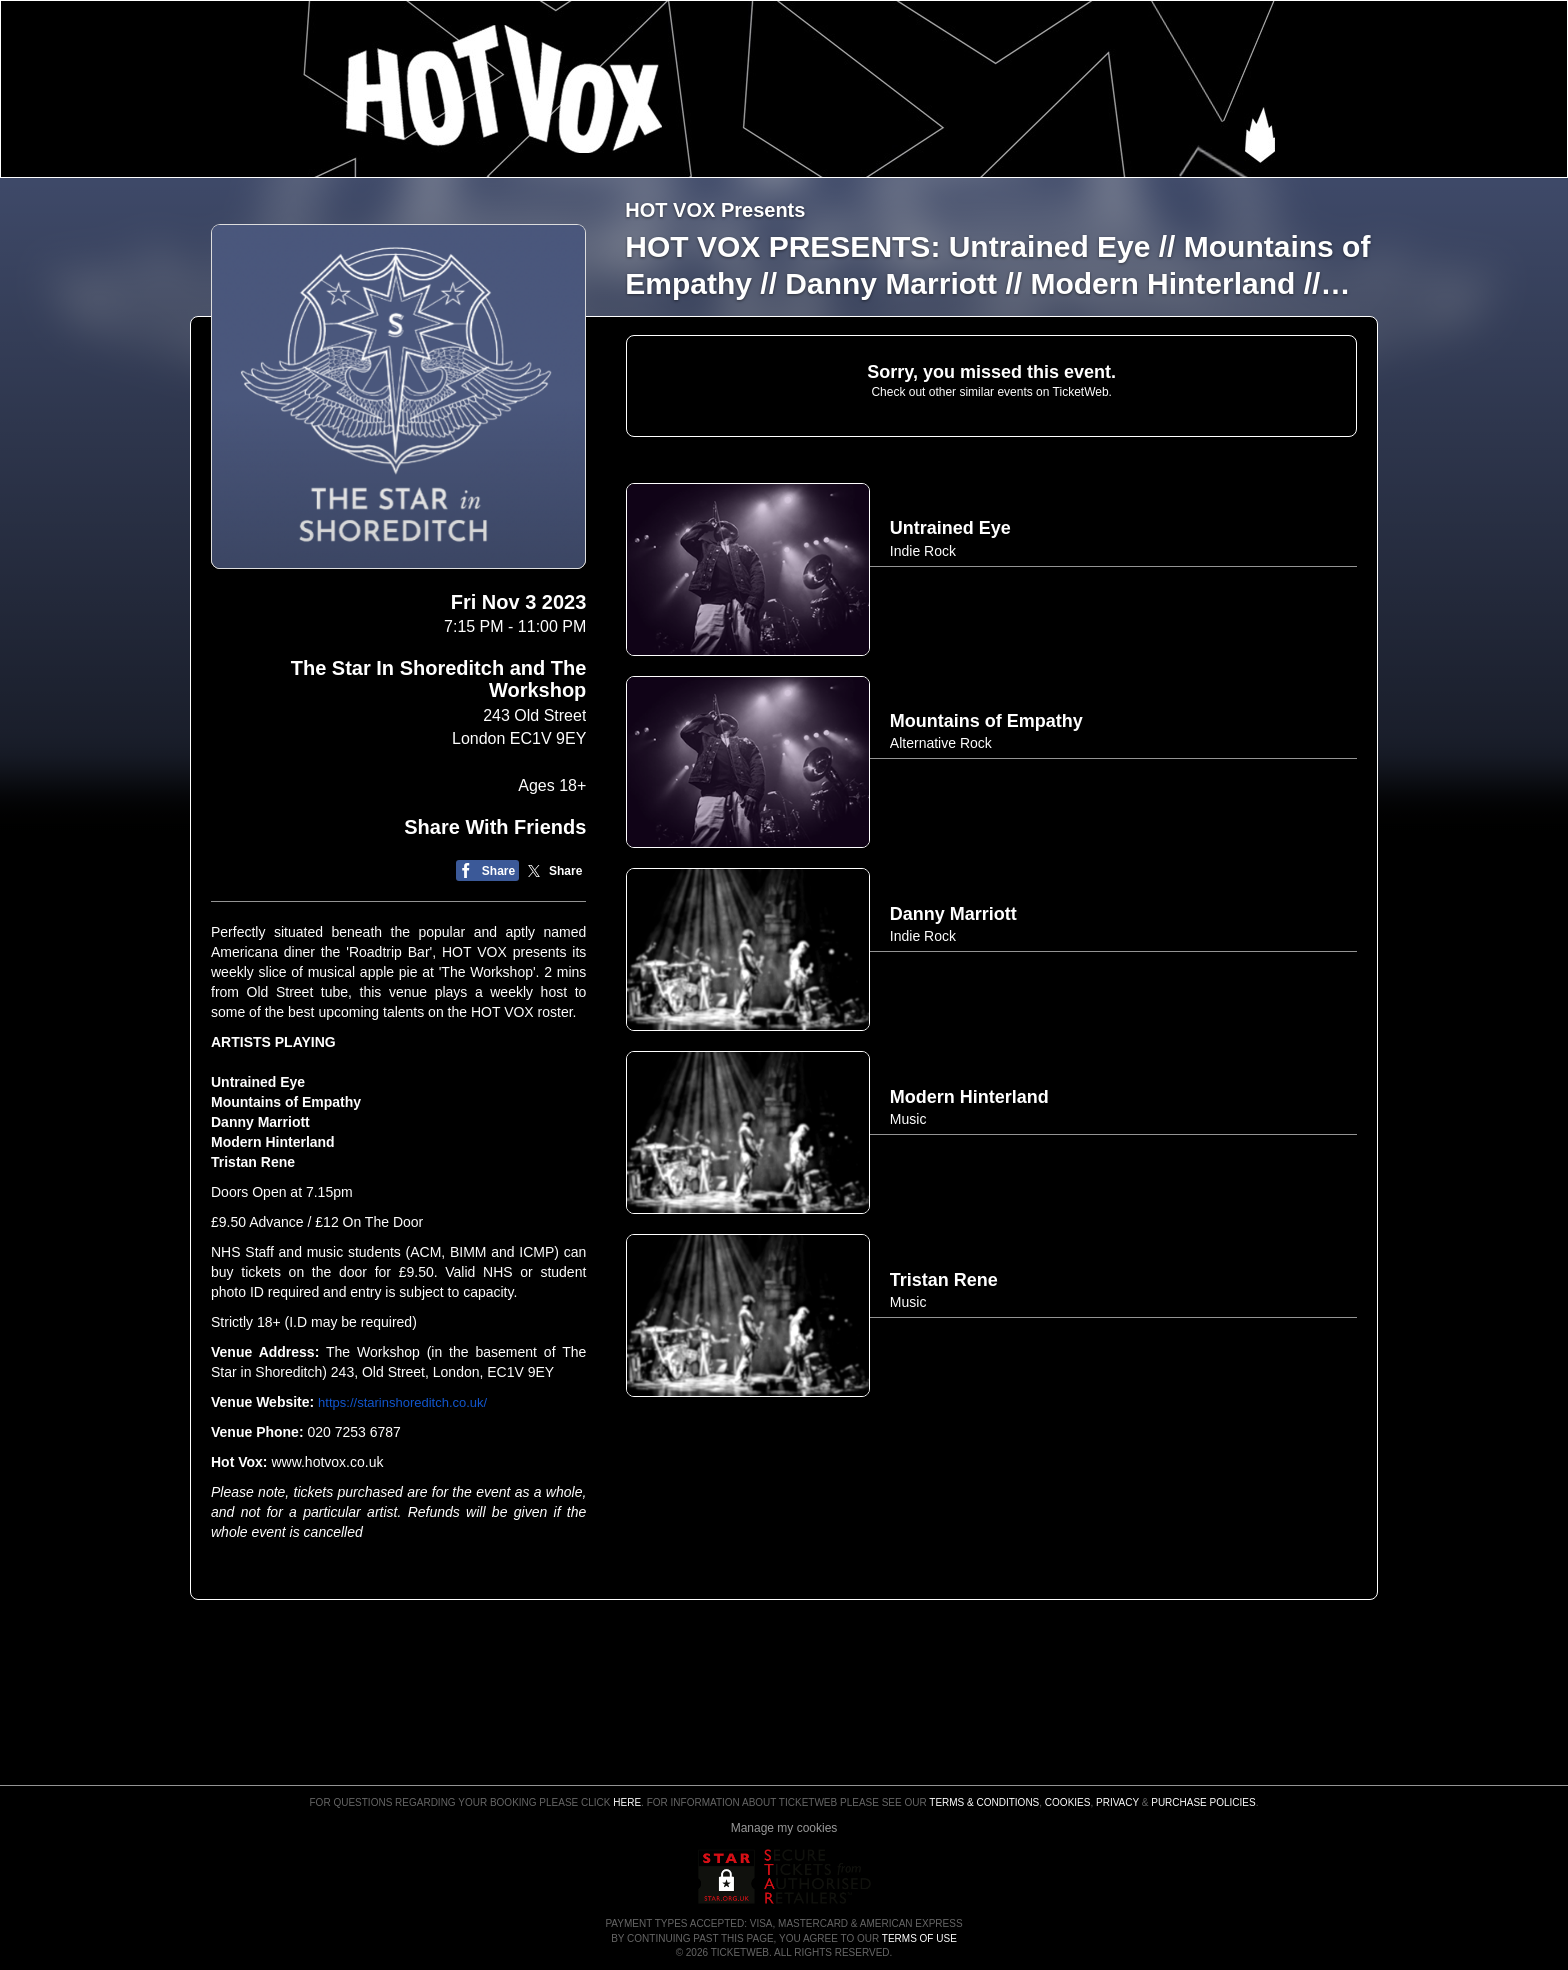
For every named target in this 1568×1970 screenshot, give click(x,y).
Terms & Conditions (984, 1802)
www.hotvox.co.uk (327, 1462)
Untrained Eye (260, 1082)
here (627, 1802)
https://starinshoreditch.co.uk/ (402, 1402)
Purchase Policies (1203, 1802)
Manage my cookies (784, 1828)
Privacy (1117, 1802)
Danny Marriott (262, 1122)
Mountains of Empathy (288, 1102)
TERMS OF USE (919, 1938)
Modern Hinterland (273, 1142)
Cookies (1068, 1802)
